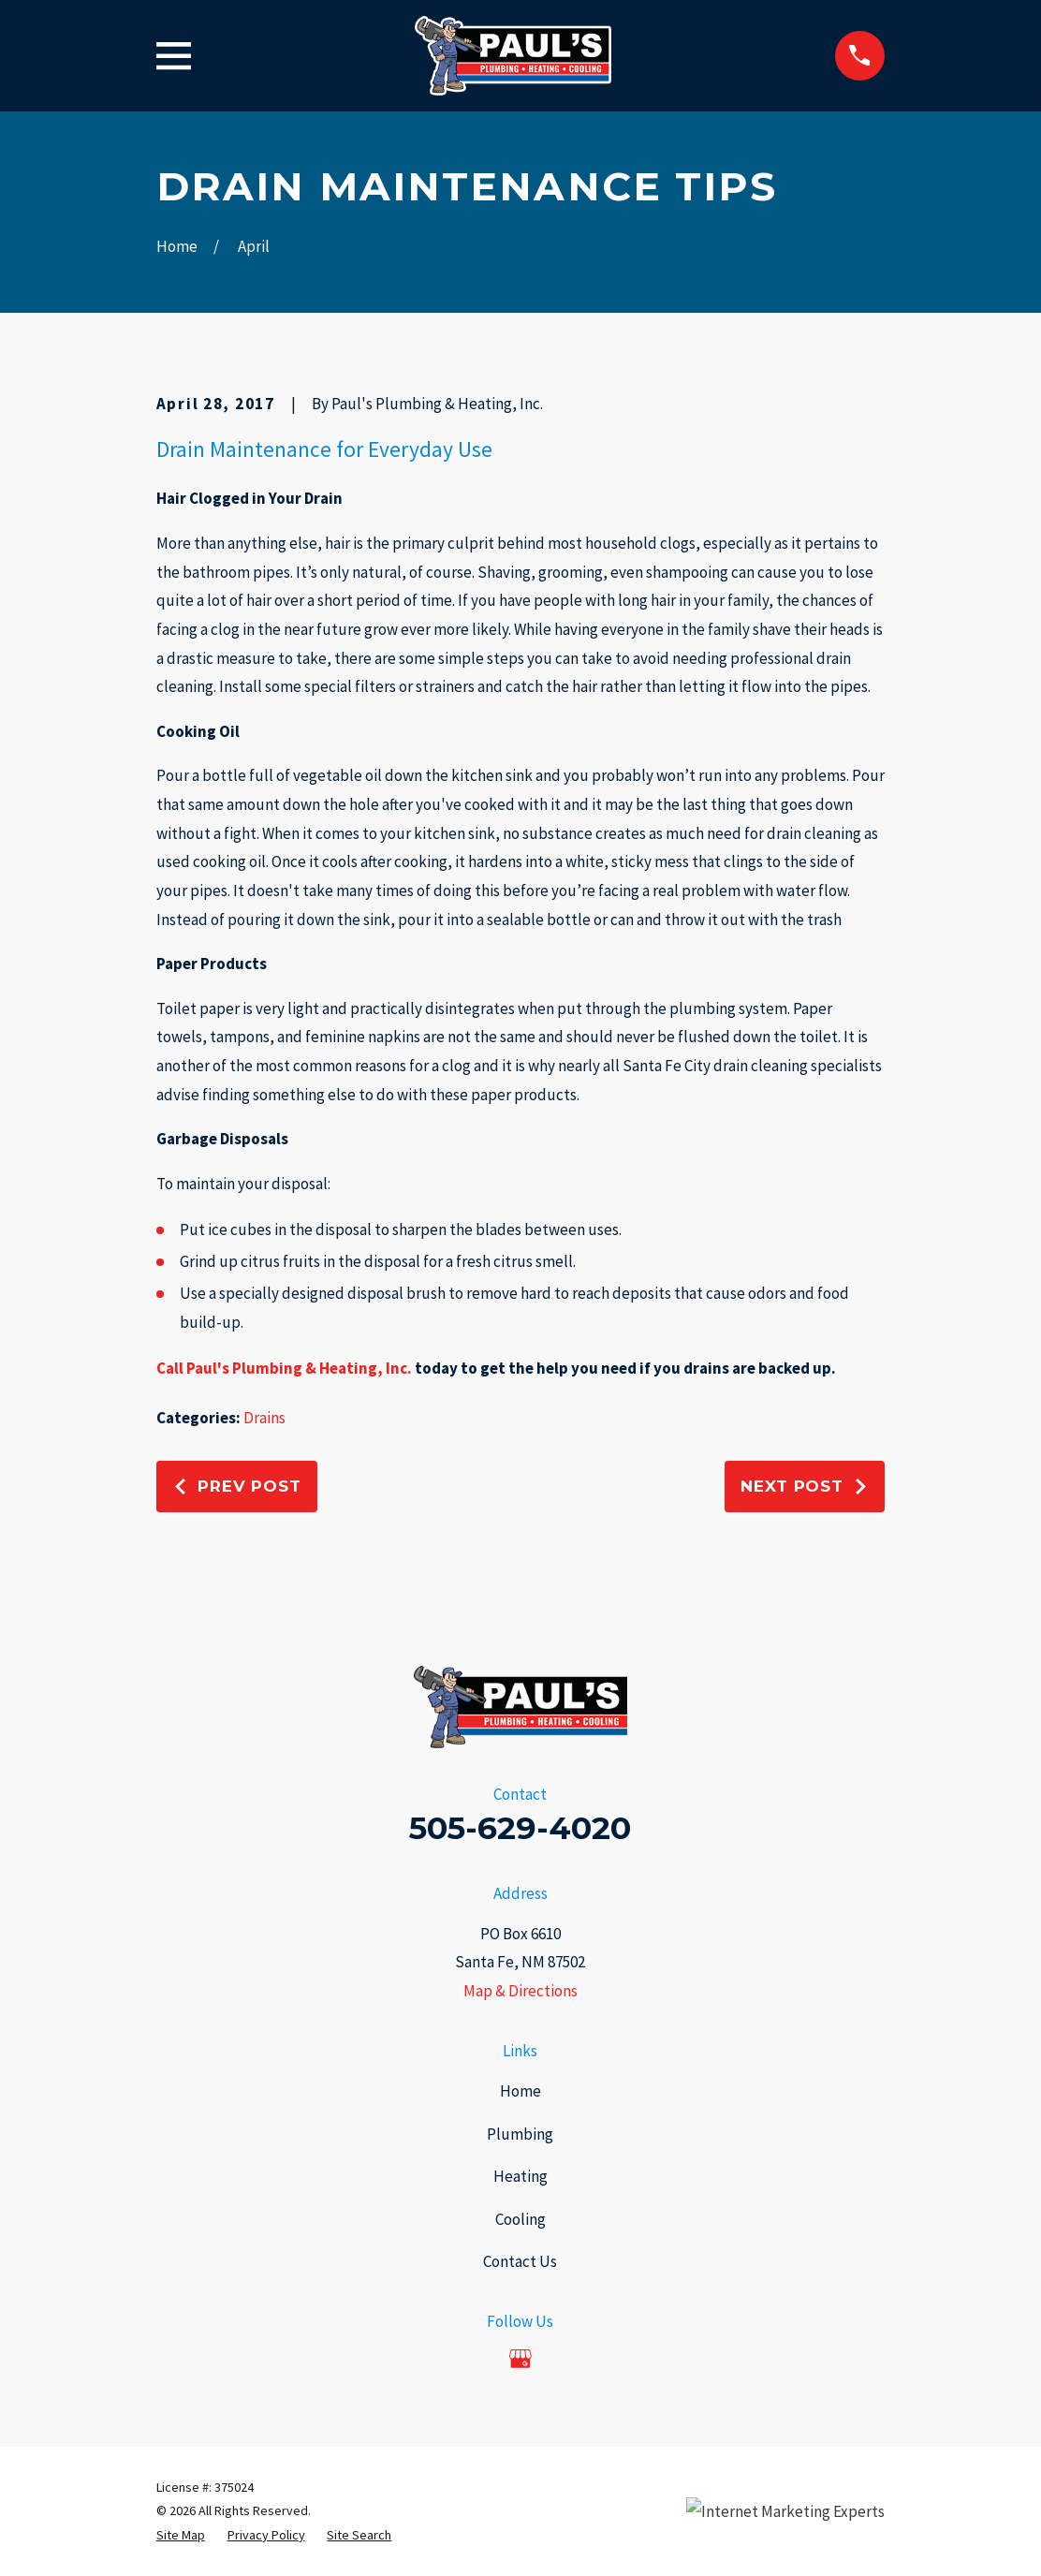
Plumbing (520, 2134)
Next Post (804, 1486)
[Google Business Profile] (520, 2359)
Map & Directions (520, 1990)
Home (520, 2091)
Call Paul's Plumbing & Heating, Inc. (284, 1368)
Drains (264, 1417)
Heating (520, 2176)
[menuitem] (180, 2536)
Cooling (520, 2219)
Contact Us (520, 2261)
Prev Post (236, 1486)
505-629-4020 (520, 1828)
